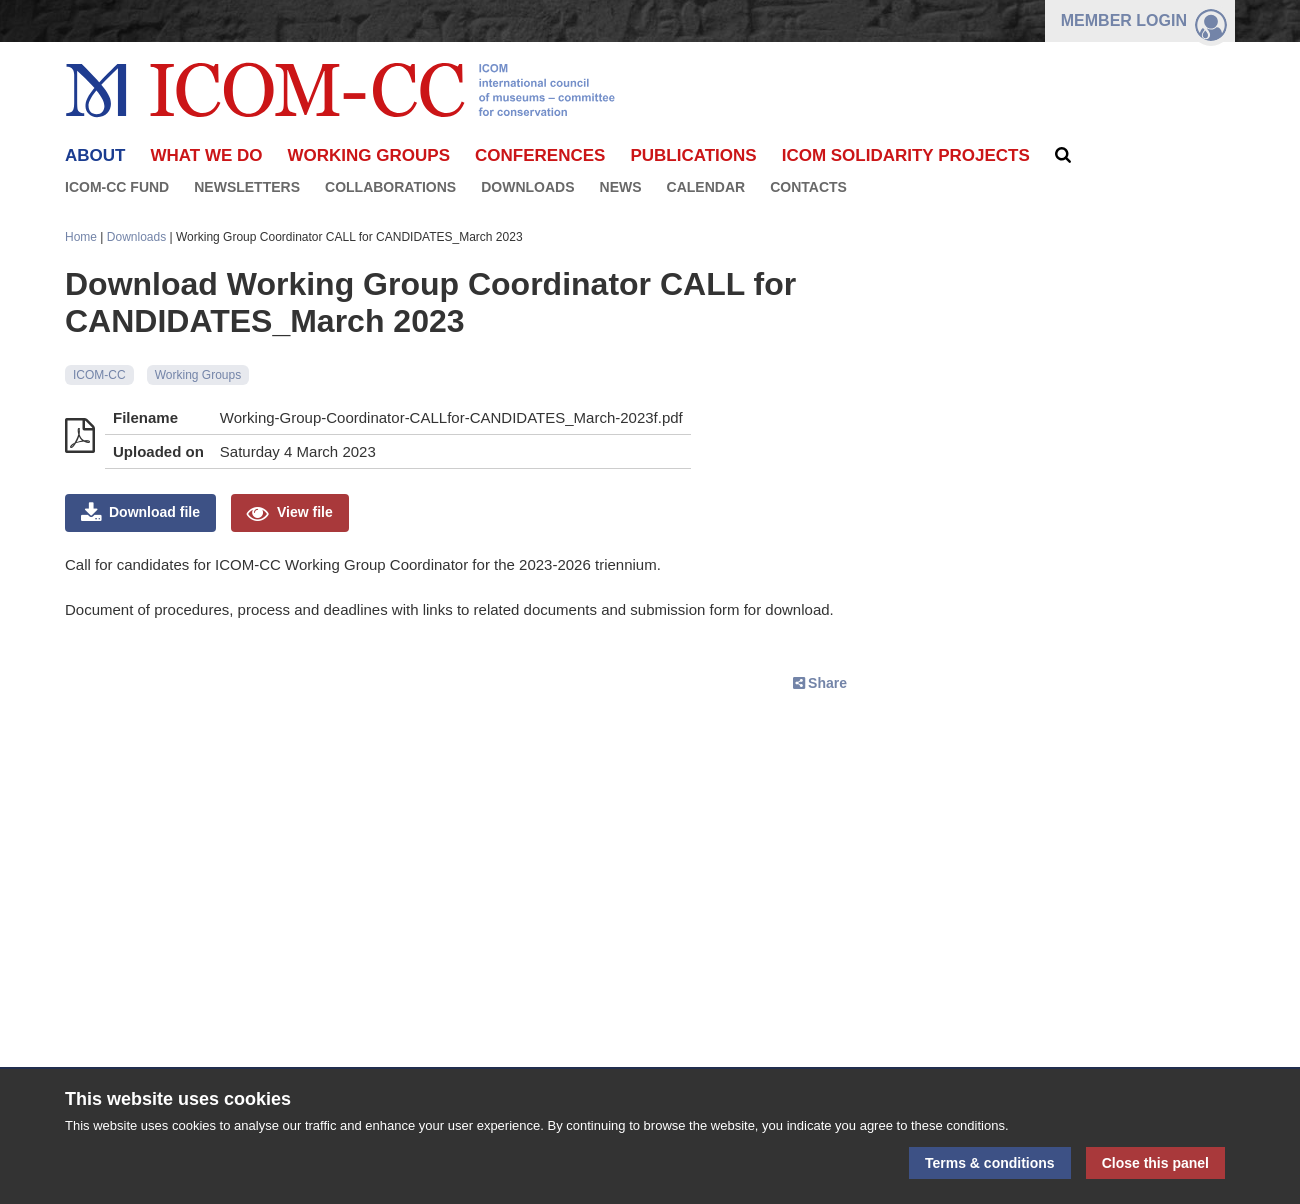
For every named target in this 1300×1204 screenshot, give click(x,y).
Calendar (706, 187)
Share (827, 683)
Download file (154, 512)
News (621, 187)
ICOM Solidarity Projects (906, 155)
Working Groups (369, 155)
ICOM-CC (99, 375)
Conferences (540, 155)
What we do (206, 155)
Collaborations (390, 187)
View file (305, 512)
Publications (693, 155)
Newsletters (247, 187)
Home (81, 237)
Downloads (527, 187)
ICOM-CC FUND (117, 187)
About (95, 155)
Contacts (808, 187)
